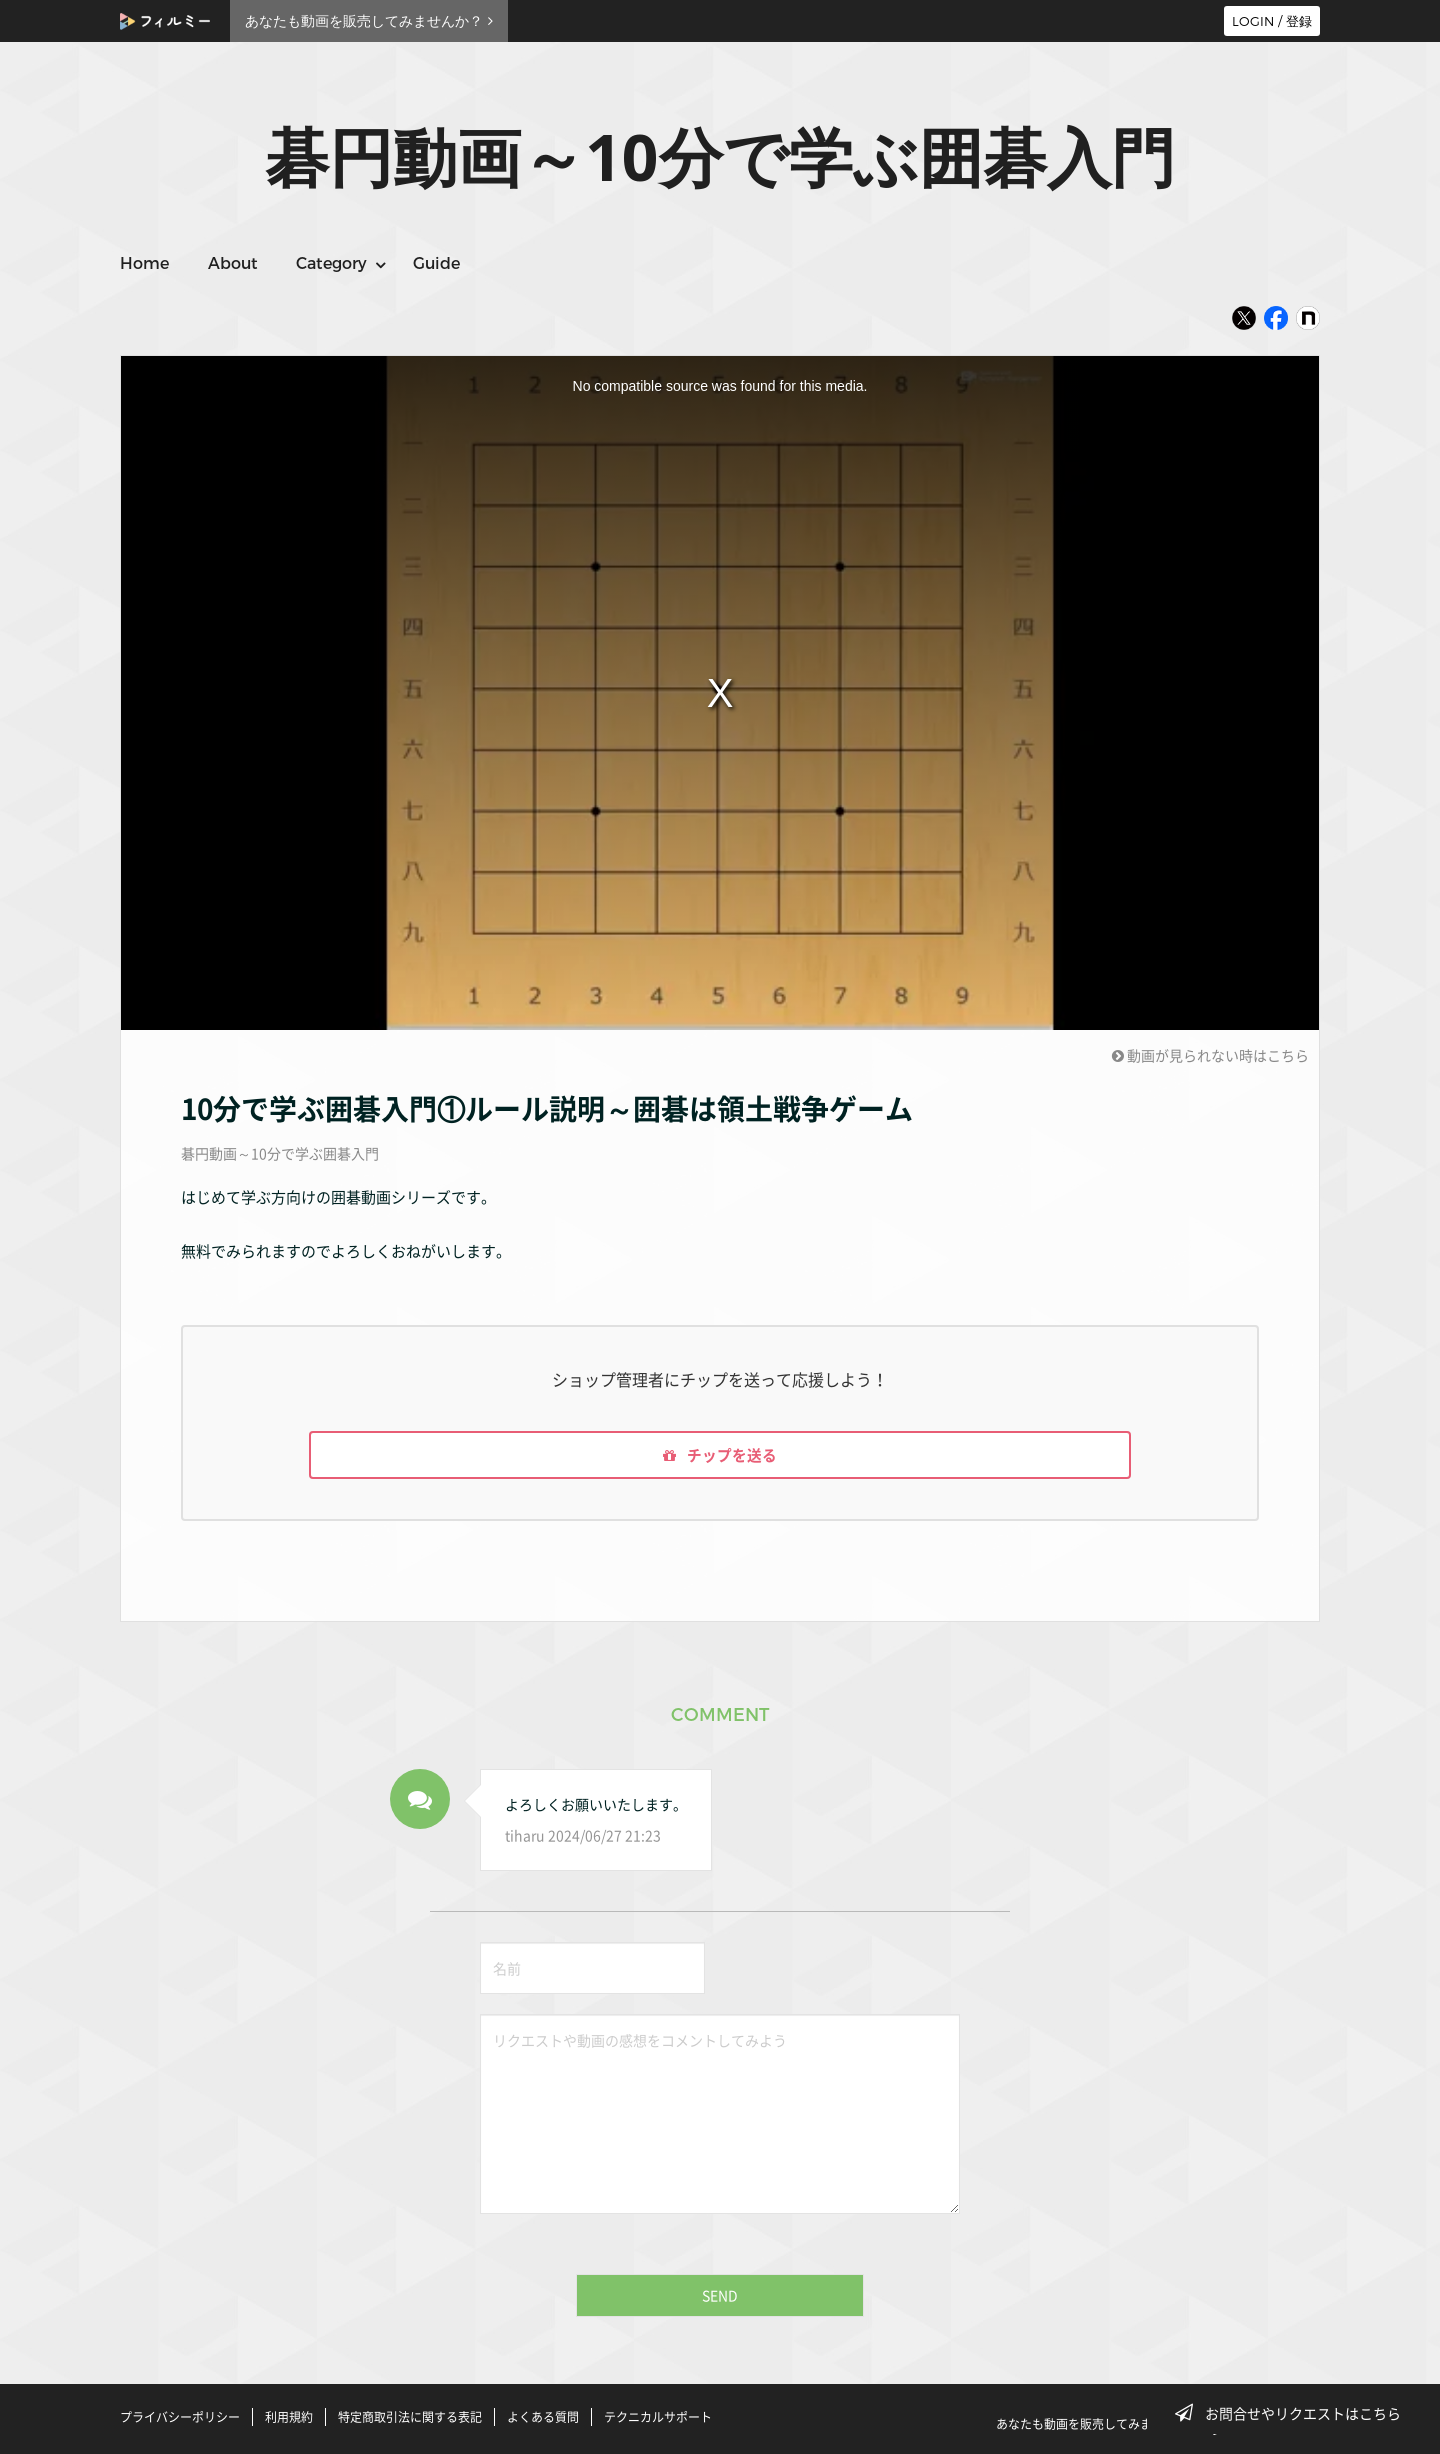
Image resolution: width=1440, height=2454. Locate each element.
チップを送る (720, 1457)
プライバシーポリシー (180, 2417)
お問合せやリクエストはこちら (1294, 2413)
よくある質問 (543, 2417)
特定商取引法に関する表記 (410, 2417)
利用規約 (289, 2417)
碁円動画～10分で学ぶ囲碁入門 (280, 1153)
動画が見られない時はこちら (1210, 1055)
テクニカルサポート (658, 2417)
